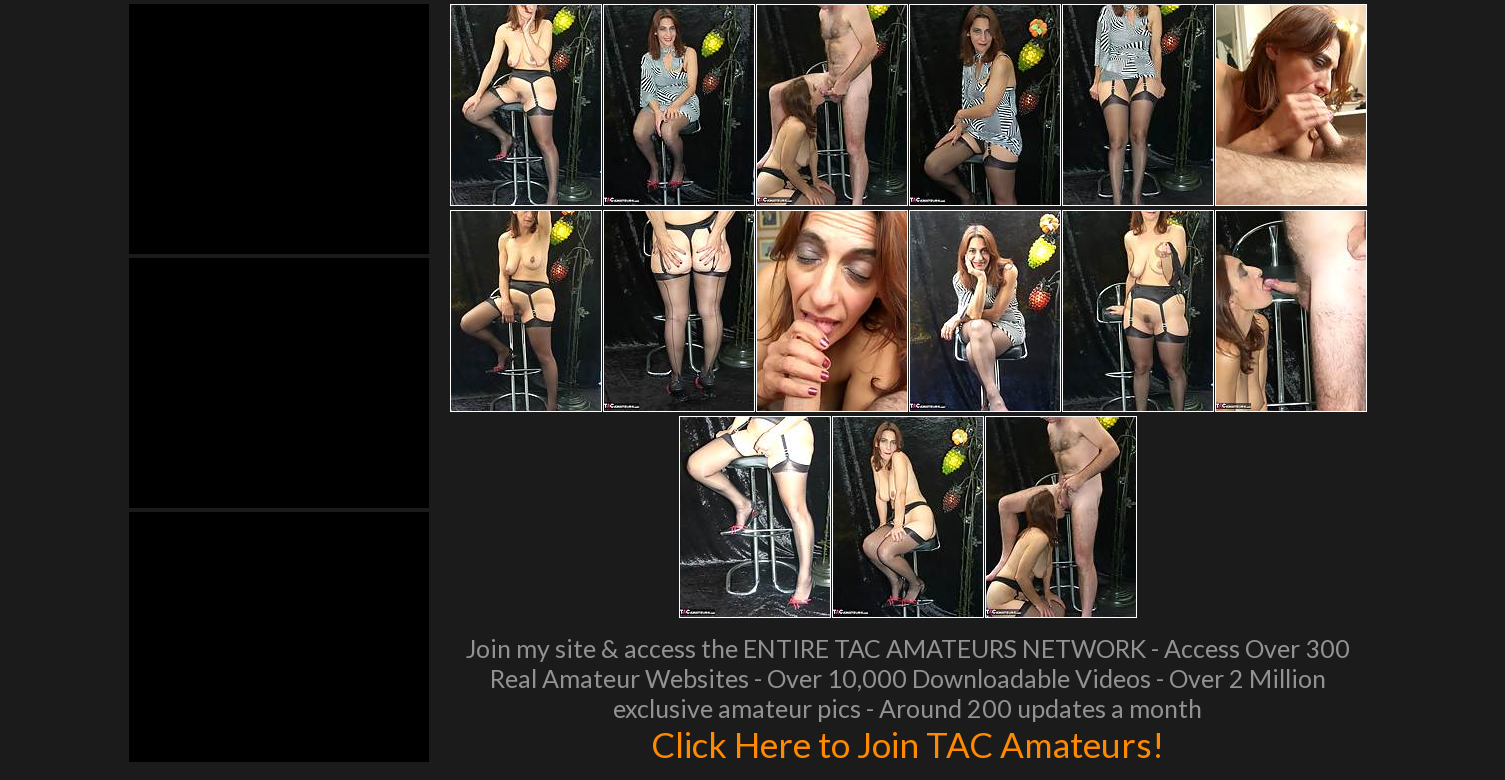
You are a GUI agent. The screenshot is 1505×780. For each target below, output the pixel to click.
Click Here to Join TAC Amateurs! (907, 744)
